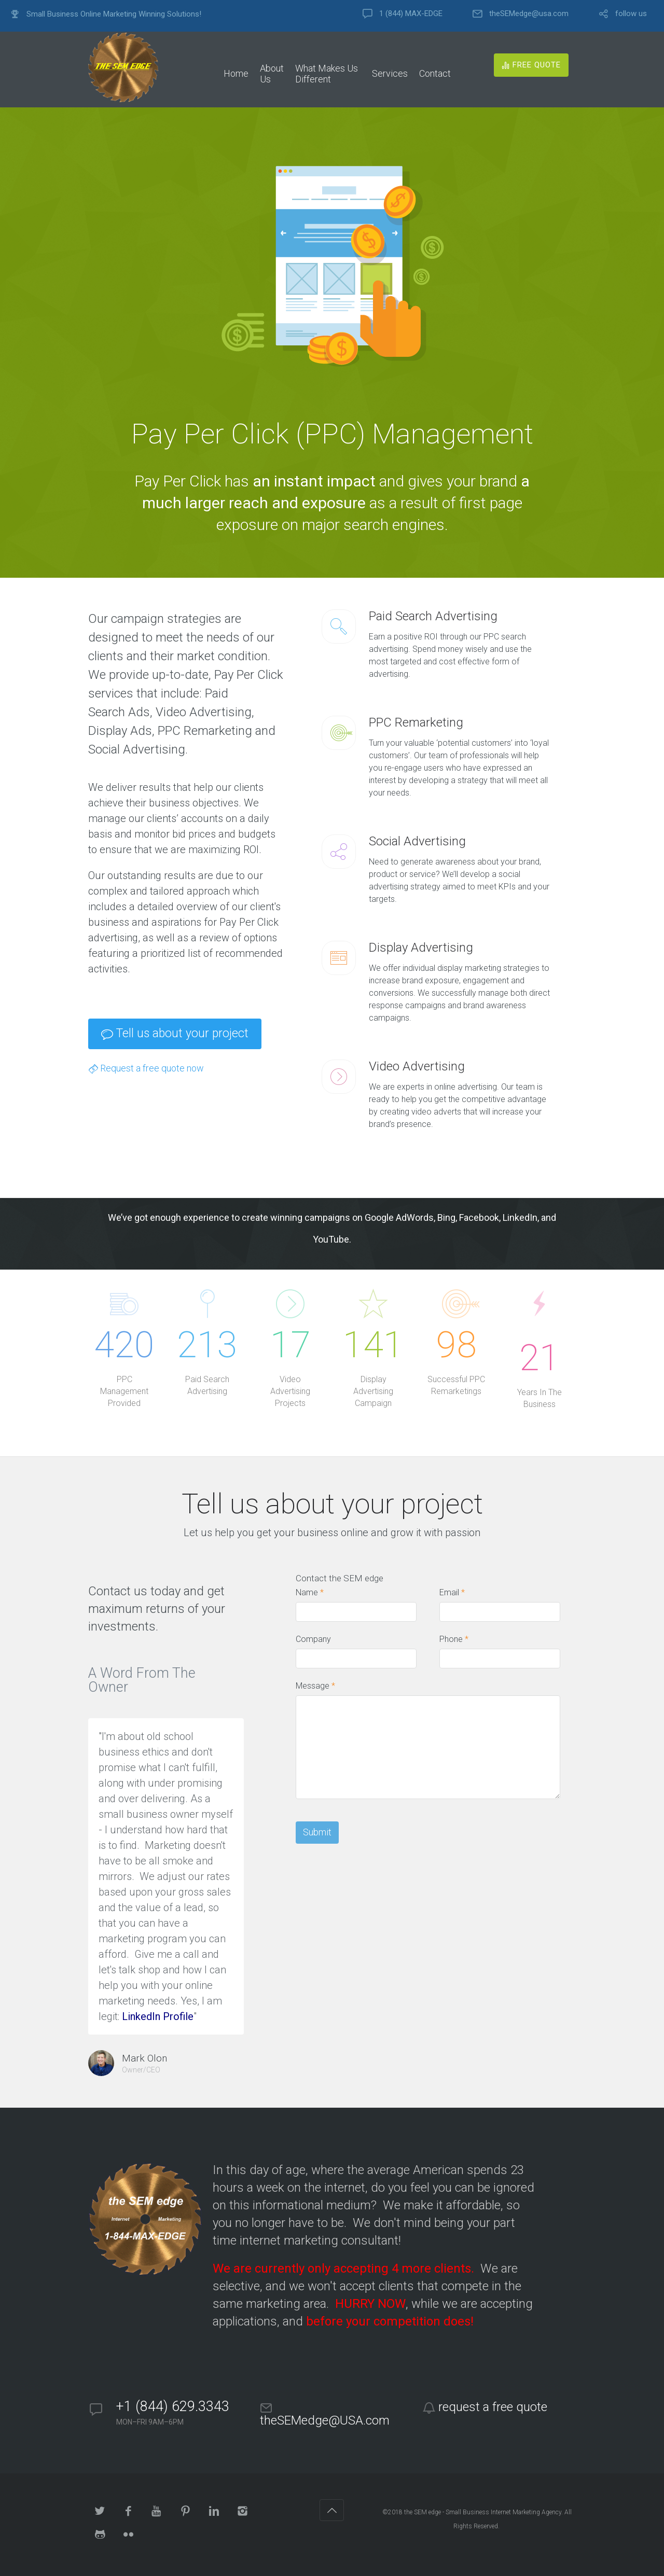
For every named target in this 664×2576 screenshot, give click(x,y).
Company (313, 1639)
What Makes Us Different (326, 74)
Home (236, 73)
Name (310, 1592)
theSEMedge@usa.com (529, 13)
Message (315, 1686)
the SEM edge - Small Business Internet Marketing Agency (482, 2512)
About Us (272, 74)
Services (390, 73)
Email (452, 1592)
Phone (453, 1639)
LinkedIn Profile (157, 2016)
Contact (435, 73)
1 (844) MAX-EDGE (410, 13)
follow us (631, 13)
